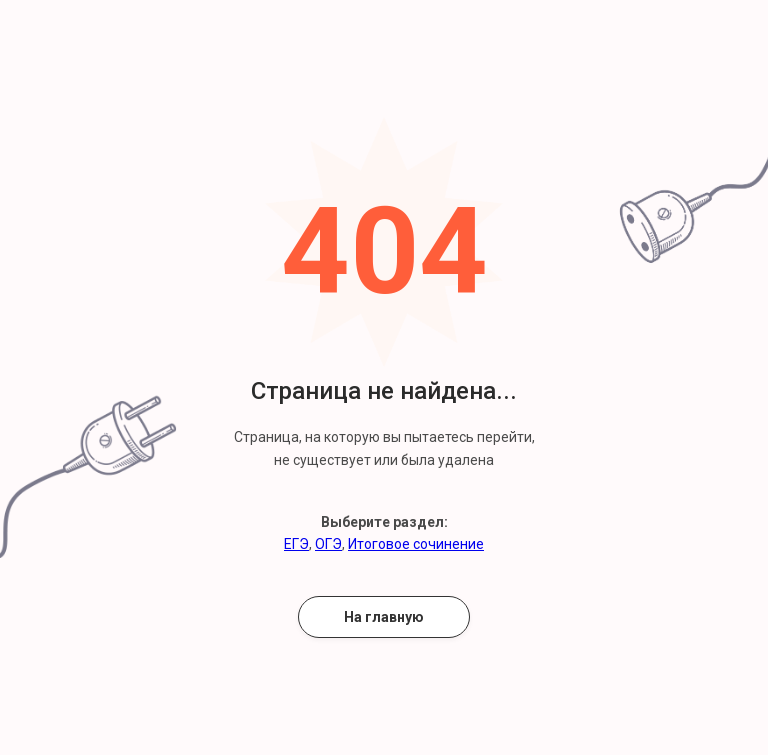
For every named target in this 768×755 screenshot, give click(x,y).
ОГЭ (328, 544)
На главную (384, 617)
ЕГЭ (296, 544)
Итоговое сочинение (416, 544)
